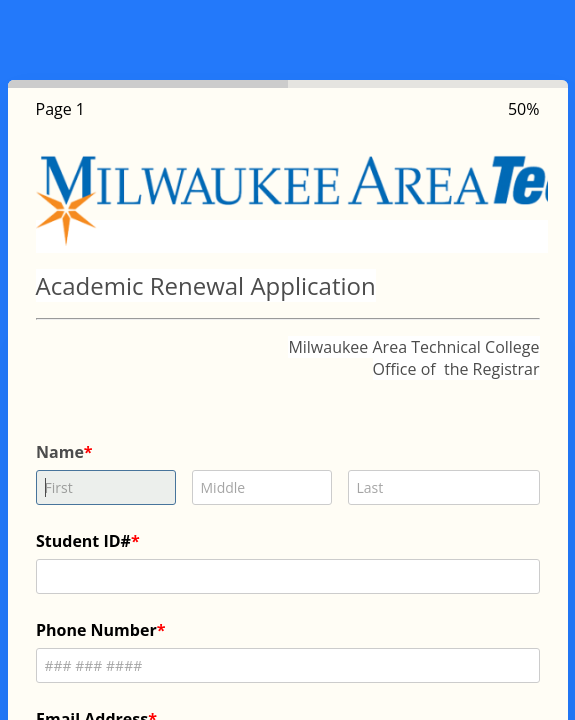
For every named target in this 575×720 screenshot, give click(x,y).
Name (60, 452)
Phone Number (96, 630)
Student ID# (83, 541)
